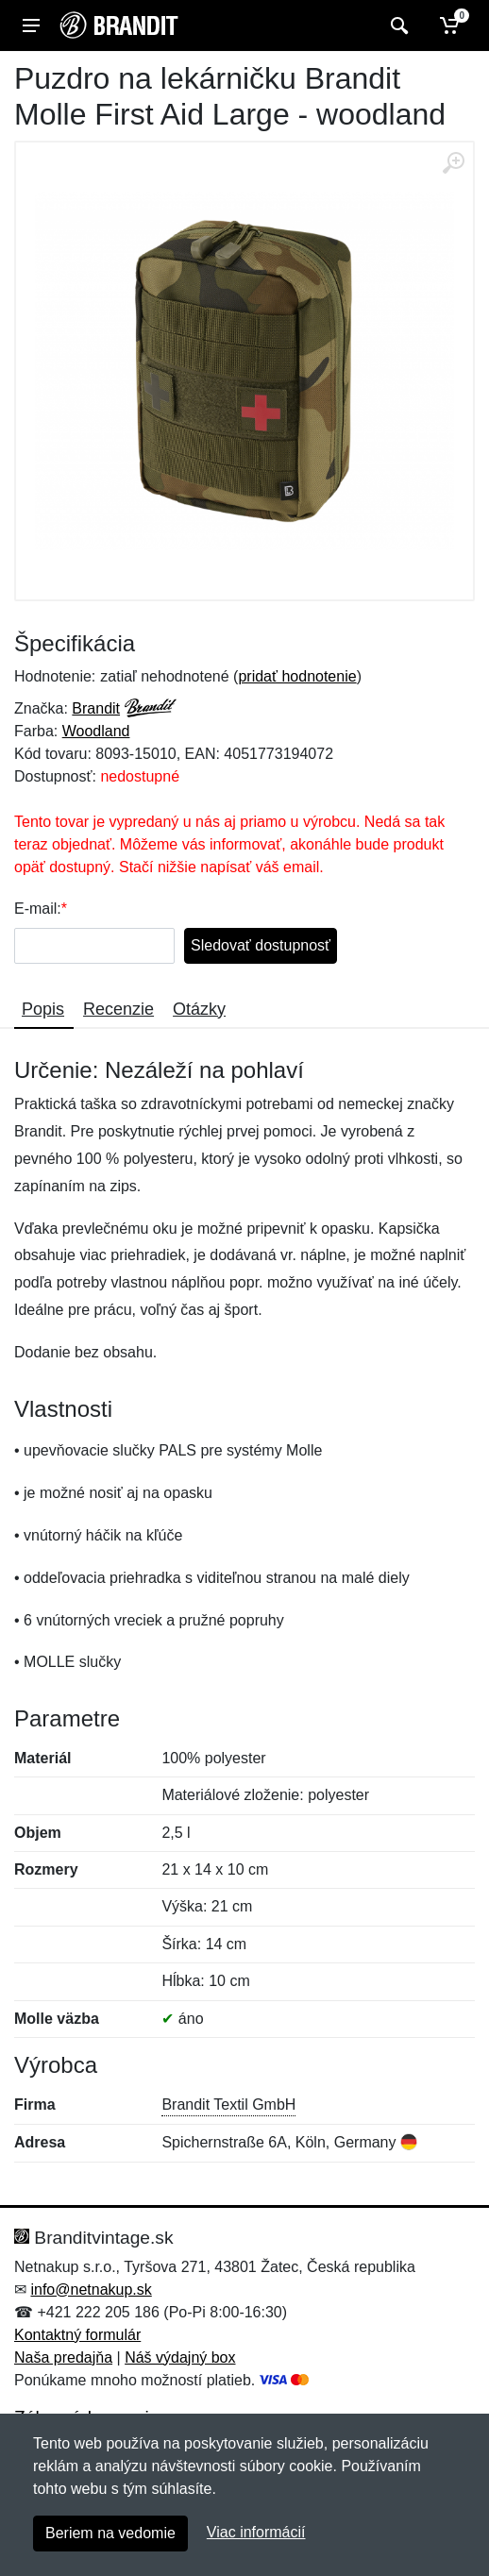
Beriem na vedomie (110, 2533)
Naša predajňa (63, 2357)
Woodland (96, 731)
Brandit (96, 708)
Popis (43, 1009)
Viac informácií (256, 2532)
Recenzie (118, 1009)
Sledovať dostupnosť (260, 945)
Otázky (199, 1009)
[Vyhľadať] (397, 25)
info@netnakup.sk (90, 2289)
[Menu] (31, 25)
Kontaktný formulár (77, 2335)
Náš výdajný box (180, 2357)
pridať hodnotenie (297, 676)
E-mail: (37, 909)
